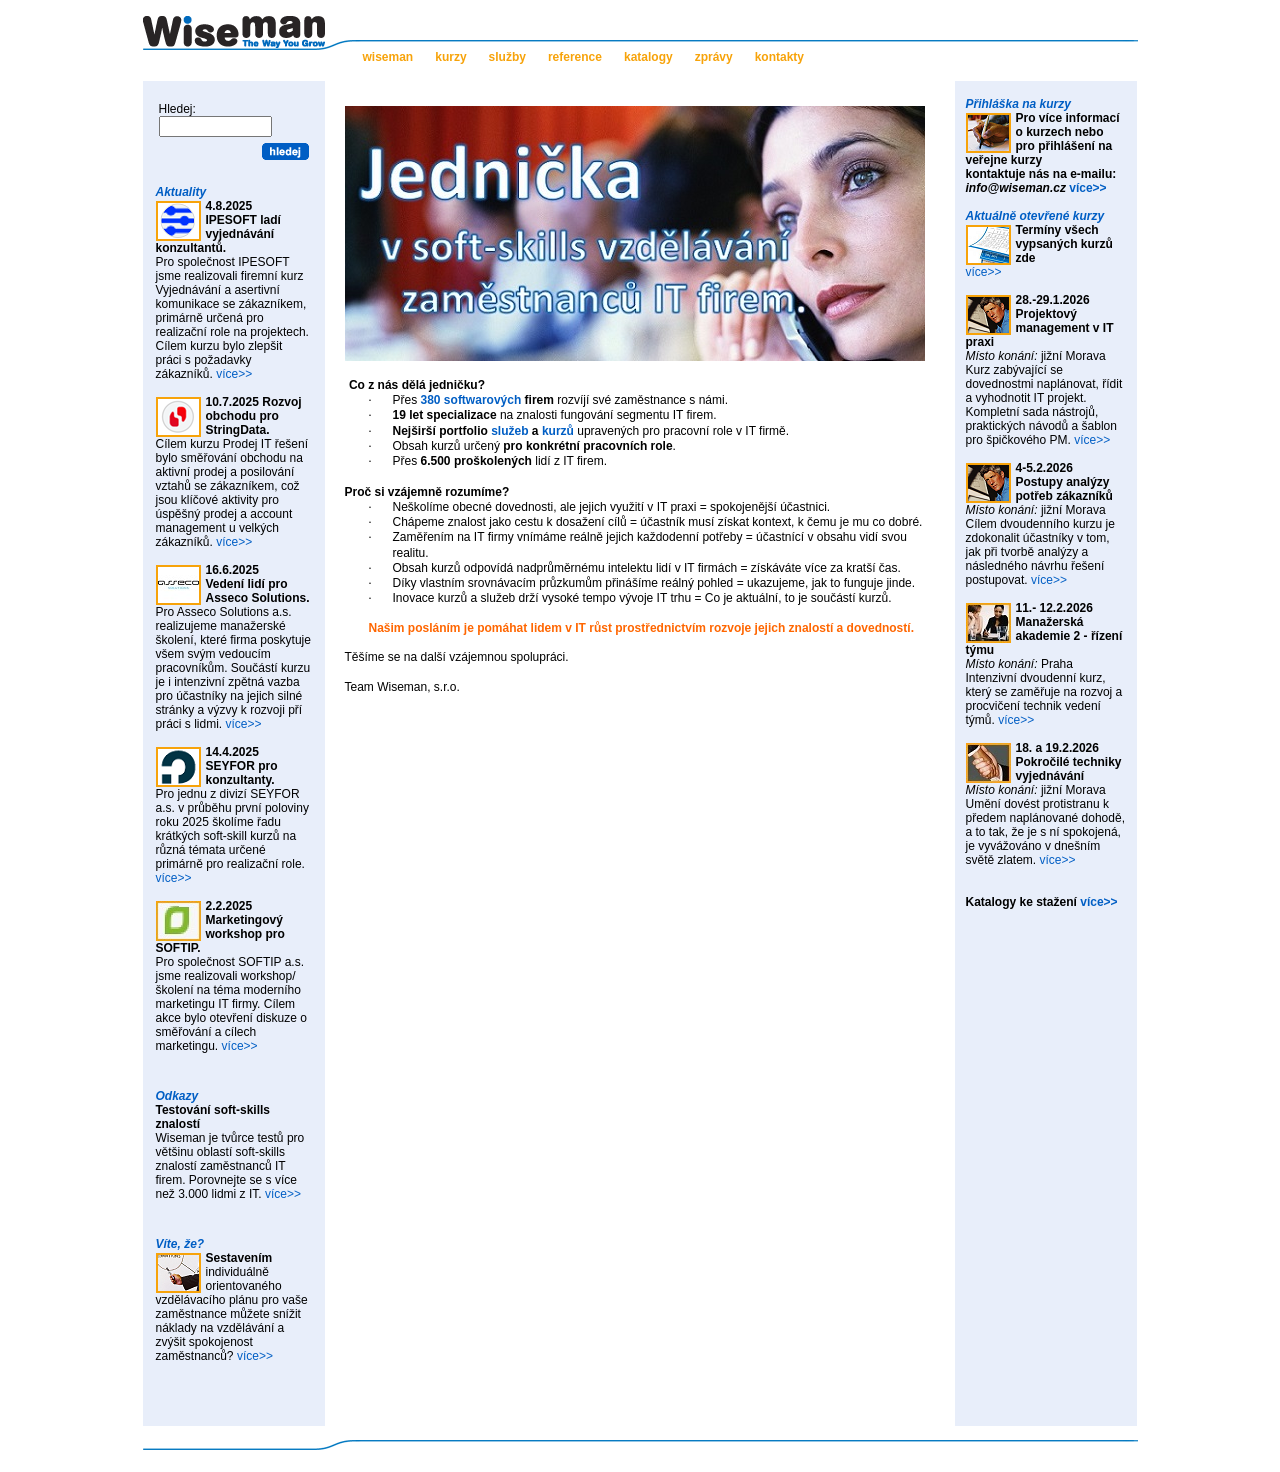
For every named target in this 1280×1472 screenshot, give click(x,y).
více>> (234, 374)
